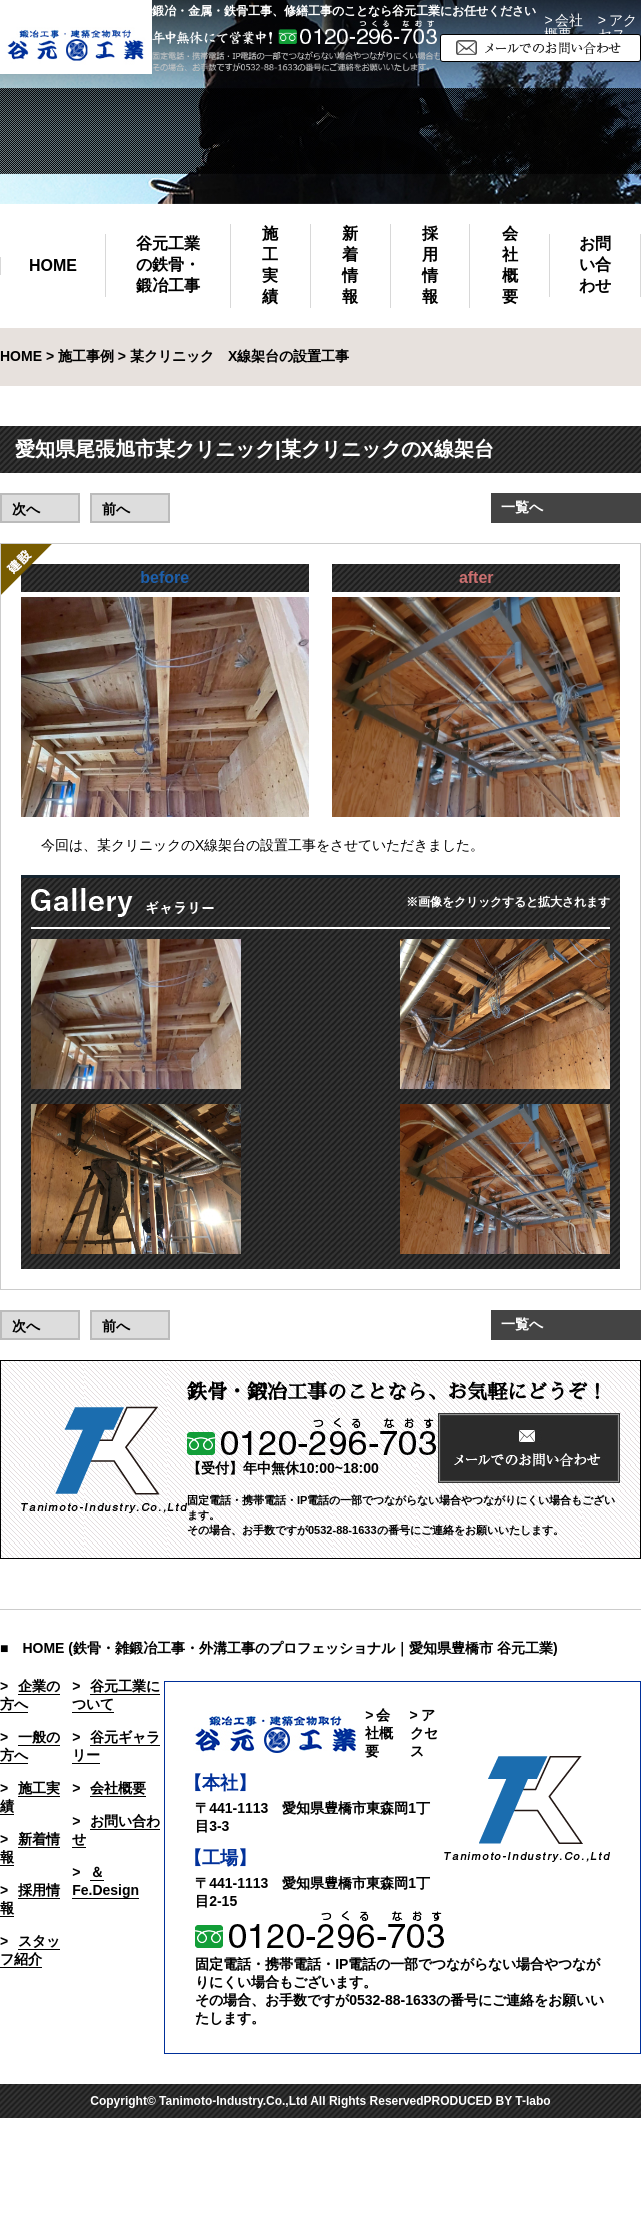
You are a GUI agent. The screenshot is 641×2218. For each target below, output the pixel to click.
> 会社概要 (563, 27)
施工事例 (86, 356)
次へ (26, 509)
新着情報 (350, 265)
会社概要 (510, 265)
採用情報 (430, 265)
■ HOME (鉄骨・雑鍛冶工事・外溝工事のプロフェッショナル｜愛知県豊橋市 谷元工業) (279, 1648)
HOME (53, 265)
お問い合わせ (595, 264)
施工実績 (270, 265)
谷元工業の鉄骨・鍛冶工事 (168, 264)
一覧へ (522, 507)
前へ (116, 509)
